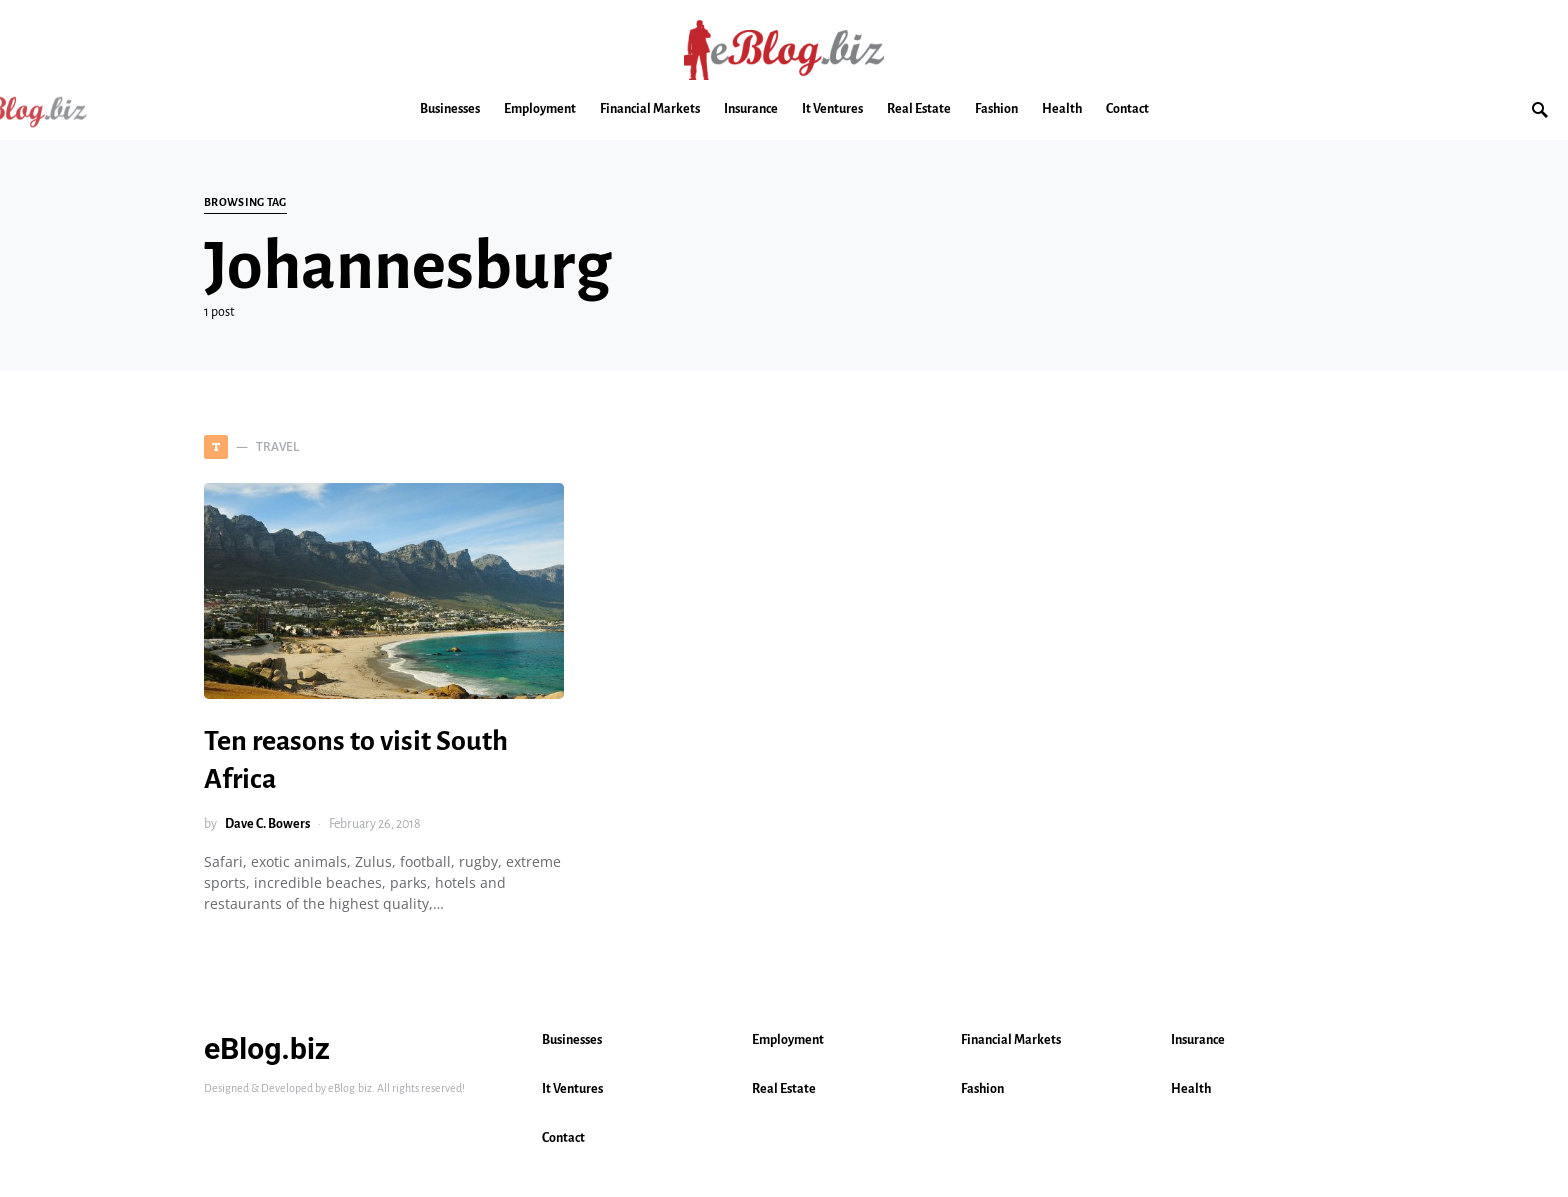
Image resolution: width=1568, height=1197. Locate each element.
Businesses (572, 1040)
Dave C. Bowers (267, 824)
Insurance (1198, 1040)
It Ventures (572, 1089)
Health (1191, 1089)
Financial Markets (1011, 1040)
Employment (788, 1040)
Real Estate (784, 1089)
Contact (563, 1138)
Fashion (982, 1089)
